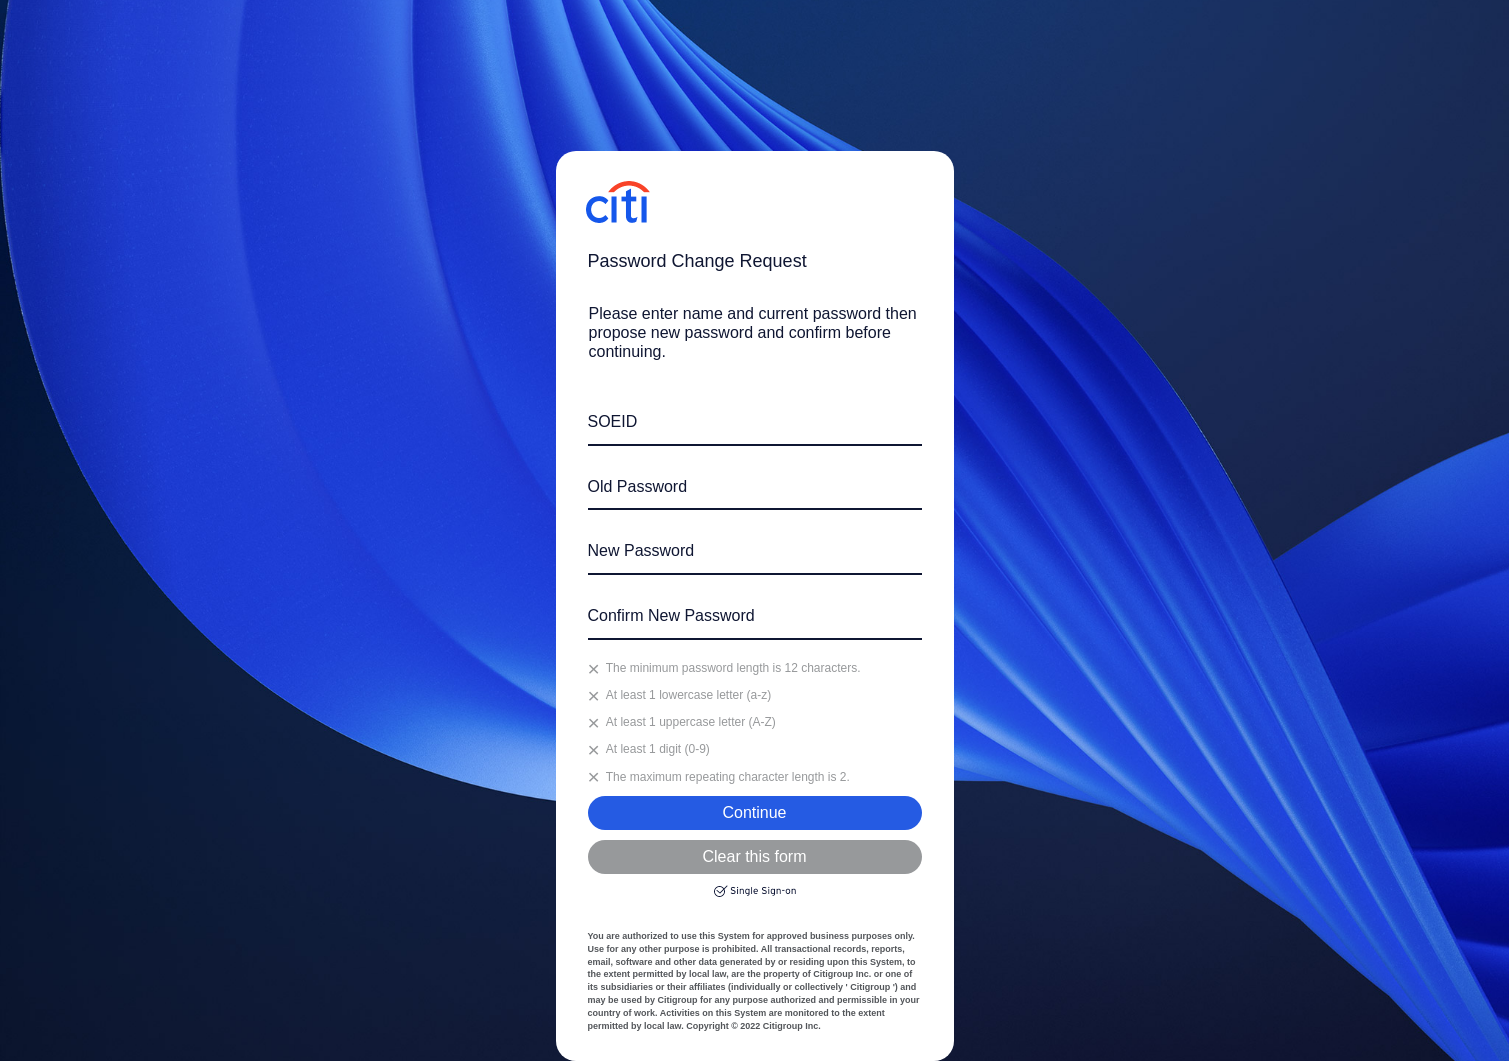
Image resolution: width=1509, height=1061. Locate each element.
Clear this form (754, 856)
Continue (754, 812)
